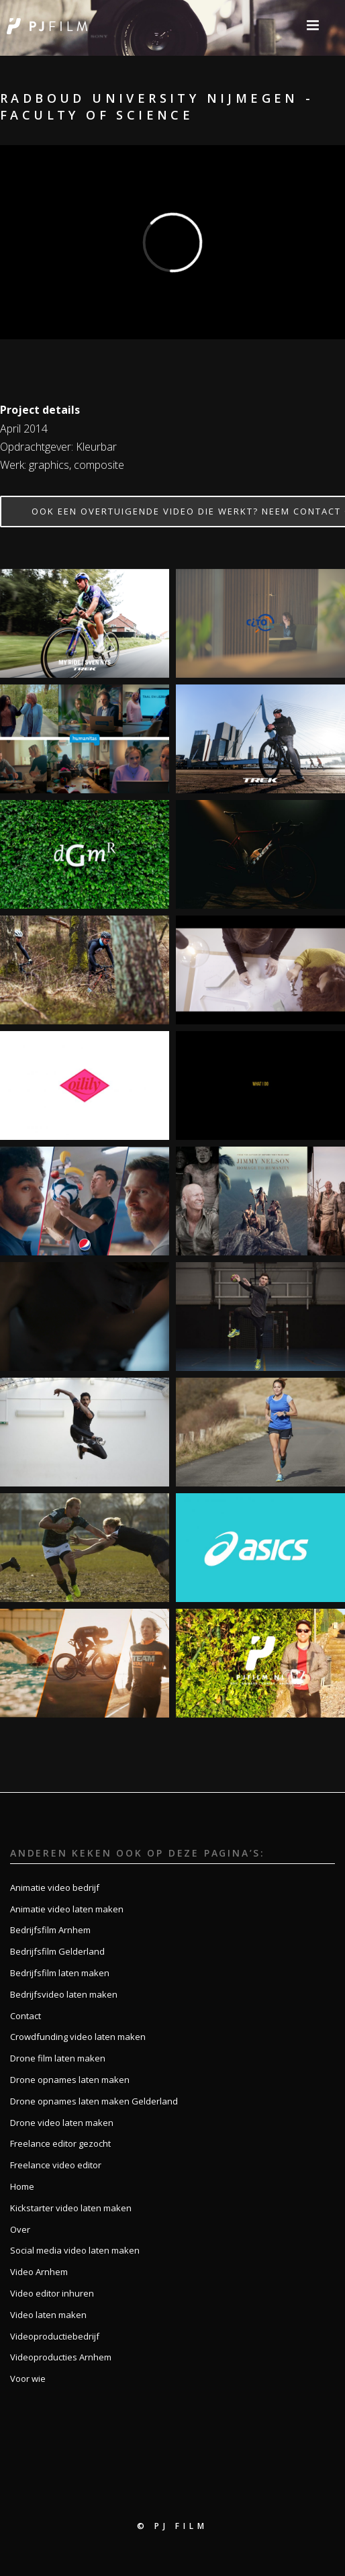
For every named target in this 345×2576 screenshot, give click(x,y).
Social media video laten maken (75, 2250)
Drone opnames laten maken (70, 2080)
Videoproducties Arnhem (60, 2357)
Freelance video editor (55, 2165)
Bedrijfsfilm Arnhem (50, 1930)
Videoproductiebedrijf (54, 2336)
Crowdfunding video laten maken (78, 2037)
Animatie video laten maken (67, 1909)
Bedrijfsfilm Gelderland (57, 1951)
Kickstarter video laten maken (71, 2208)
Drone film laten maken (57, 2058)
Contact (25, 2016)
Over (20, 2229)
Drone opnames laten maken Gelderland (94, 2101)
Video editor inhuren (52, 2293)
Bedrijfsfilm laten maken (59, 1973)
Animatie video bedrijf (54, 1887)
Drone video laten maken (61, 2123)
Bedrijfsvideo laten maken (63, 1994)
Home (22, 2186)
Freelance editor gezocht (60, 2143)
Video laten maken (48, 2315)
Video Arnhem (39, 2272)
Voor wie (28, 2378)
